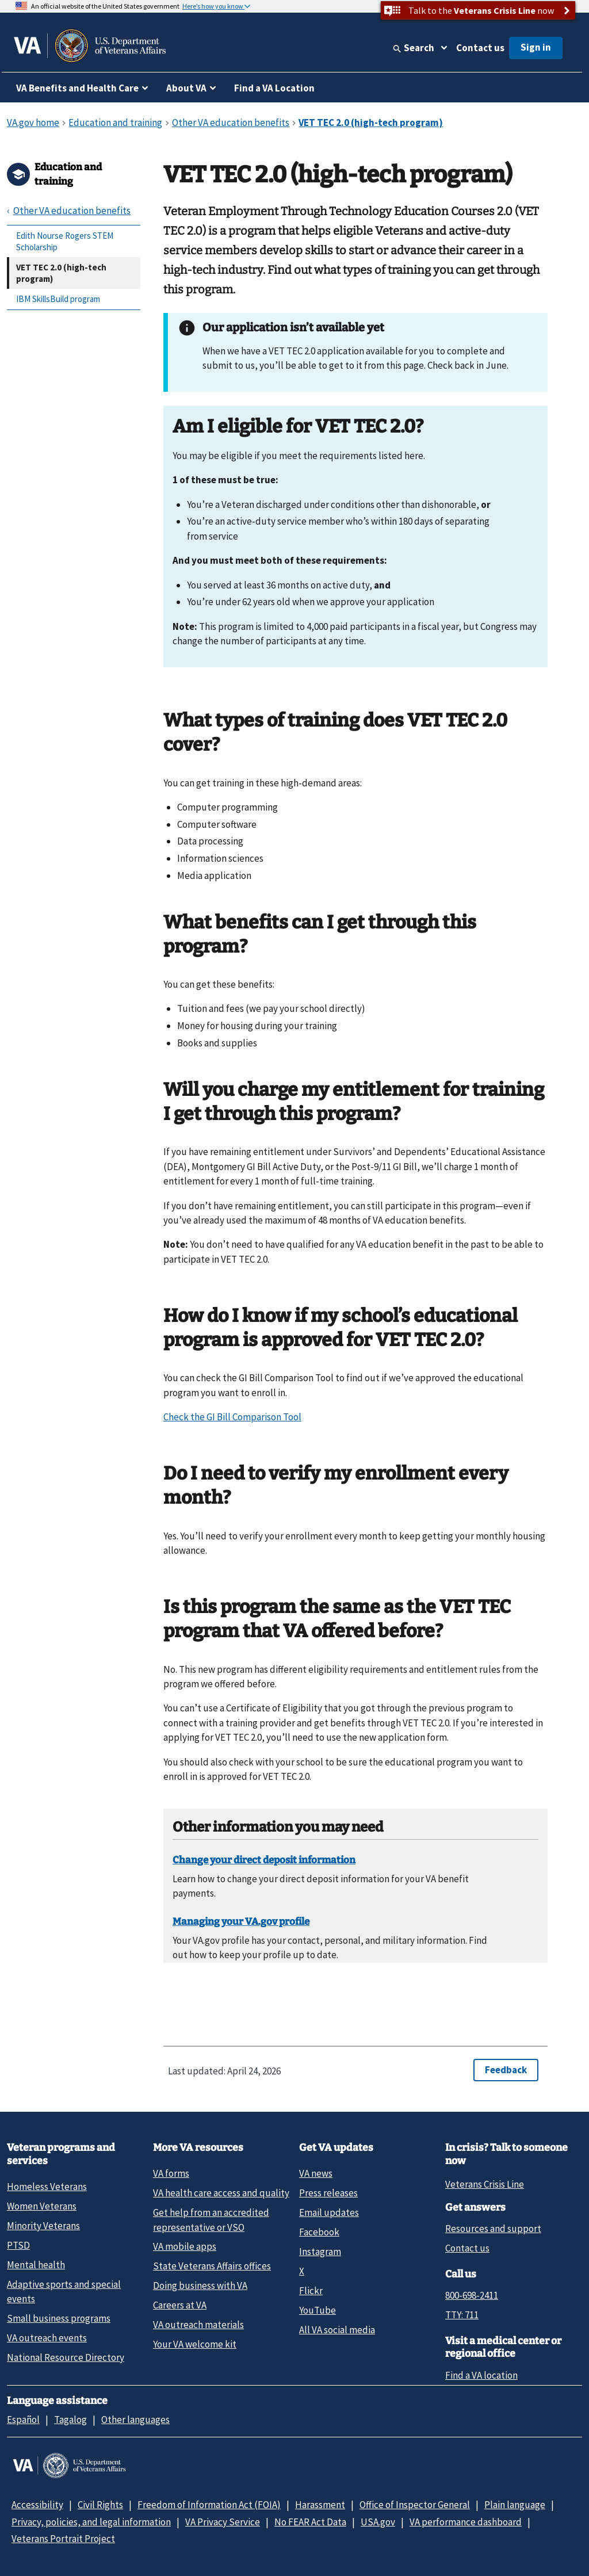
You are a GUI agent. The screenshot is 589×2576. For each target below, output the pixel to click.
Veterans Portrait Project (63, 2538)
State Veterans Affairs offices (212, 2266)
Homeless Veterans (47, 2186)
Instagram (320, 2251)
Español (23, 2419)
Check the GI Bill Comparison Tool (232, 1417)
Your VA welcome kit (194, 2344)
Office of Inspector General (414, 2504)
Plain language (514, 2504)
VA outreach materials (198, 2324)
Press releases (328, 2193)
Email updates (329, 2212)
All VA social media (337, 2329)
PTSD (18, 2245)
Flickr (311, 2290)
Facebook (319, 2232)
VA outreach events (47, 2338)
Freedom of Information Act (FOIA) (209, 2504)
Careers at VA (179, 2305)
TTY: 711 (462, 2315)
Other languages (135, 2419)
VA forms (171, 2173)
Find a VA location (481, 2375)
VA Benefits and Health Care (77, 88)
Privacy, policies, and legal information (91, 2522)
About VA (186, 88)
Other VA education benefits (72, 210)
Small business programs (58, 2318)
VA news (315, 2173)
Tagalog (70, 2419)
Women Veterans (42, 2206)
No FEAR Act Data (310, 2522)
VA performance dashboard (466, 2522)
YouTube (317, 2310)
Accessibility (37, 2504)
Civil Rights (100, 2504)
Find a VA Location (274, 88)
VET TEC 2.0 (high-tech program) (61, 273)
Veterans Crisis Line (484, 2184)
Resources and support (493, 2228)
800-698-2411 (471, 2295)
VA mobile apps (184, 2246)
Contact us (480, 47)
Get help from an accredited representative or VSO (211, 2219)
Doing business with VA (200, 2285)
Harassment (320, 2504)
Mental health (36, 2264)
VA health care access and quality (221, 2193)
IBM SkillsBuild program (58, 298)
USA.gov (378, 2522)
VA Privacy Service (222, 2522)
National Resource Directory (65, 2357)
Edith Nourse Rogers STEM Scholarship (64, 241)
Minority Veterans (43, 2225)
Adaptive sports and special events (64, 2291)
